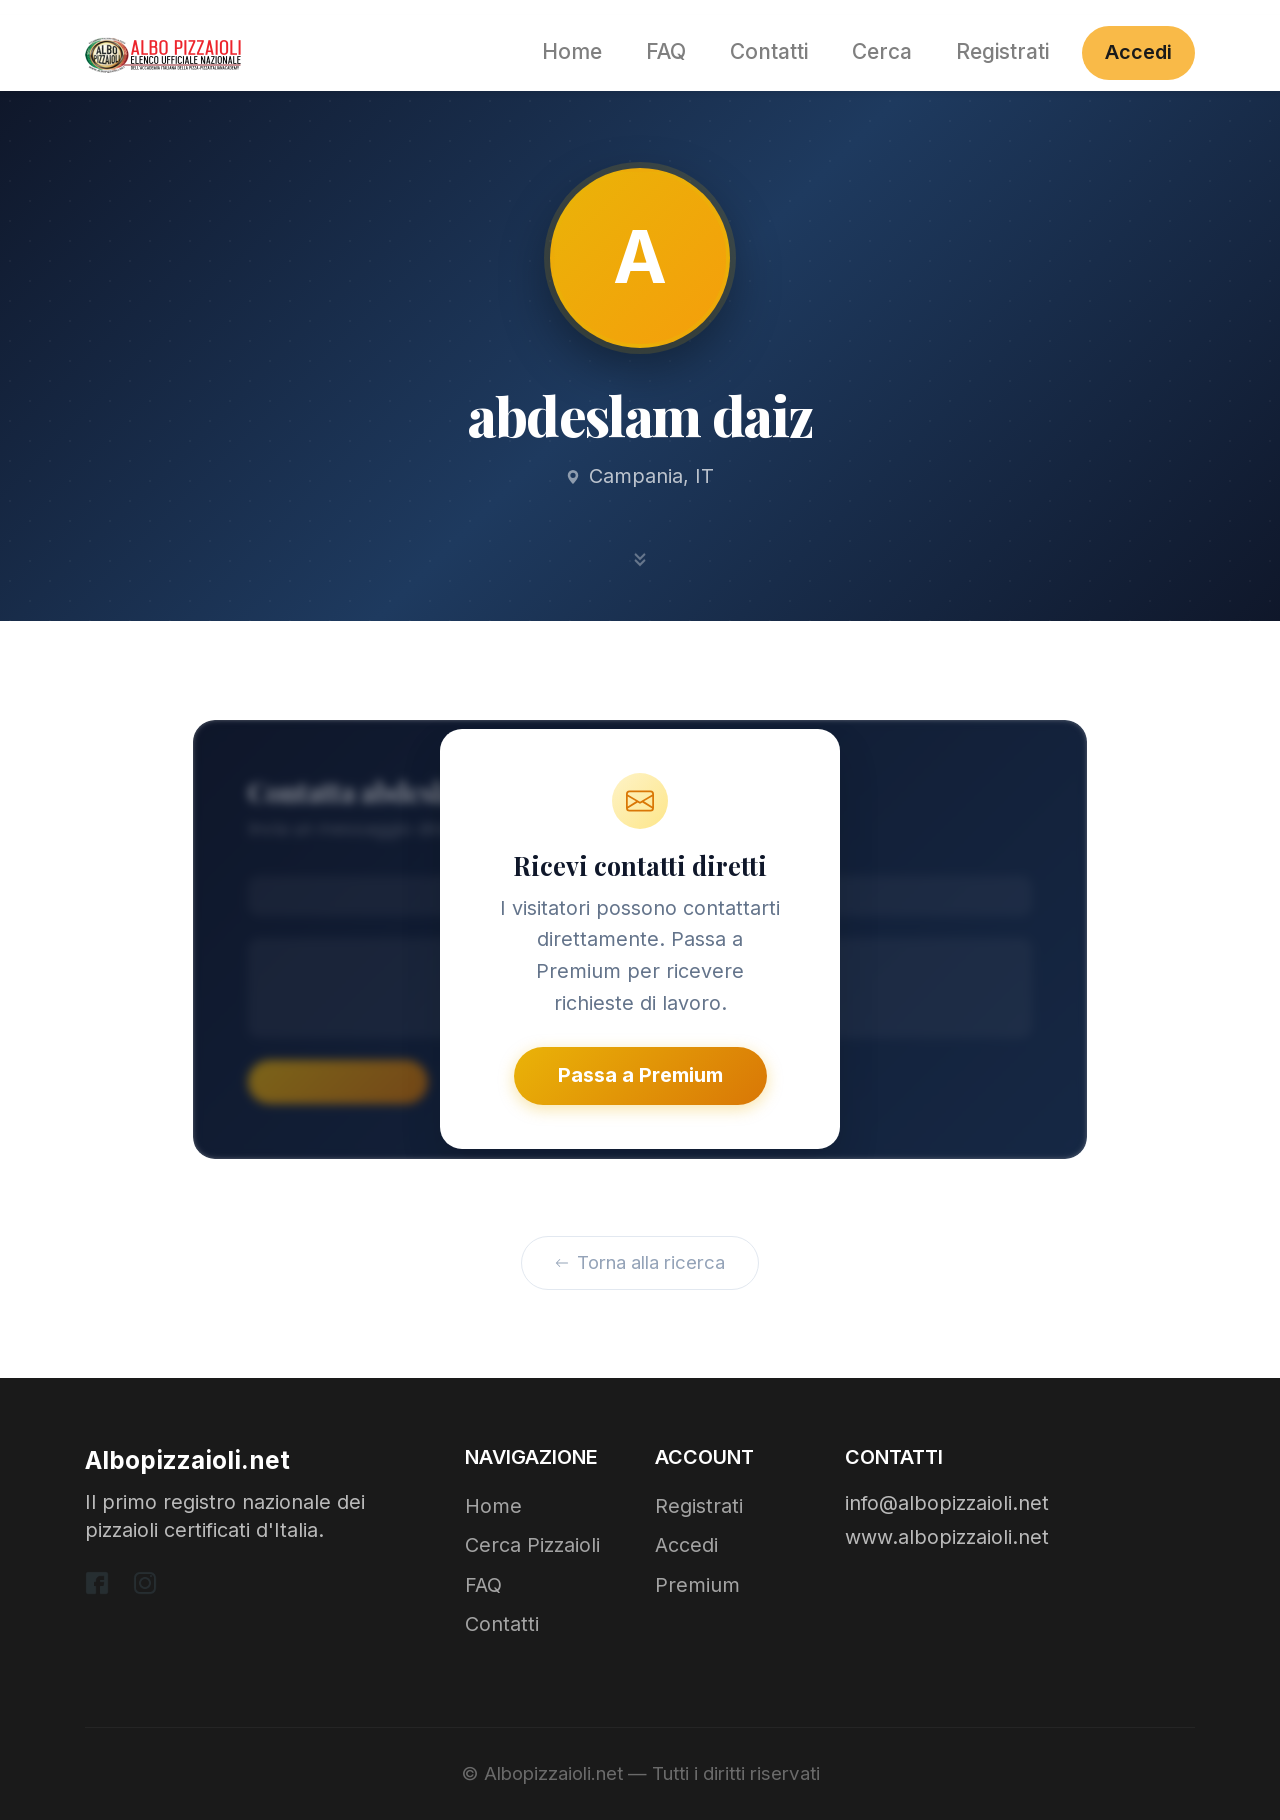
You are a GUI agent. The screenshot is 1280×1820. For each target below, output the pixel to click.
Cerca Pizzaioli (532, 1545)
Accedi (1138, 52)
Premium (697, 1585)
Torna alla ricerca (640, 1262)
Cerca (882, 51)
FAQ (666, 51)
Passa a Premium (640, 1075)
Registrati (1002, 51)
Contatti (769, 51)
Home (572, 51)
